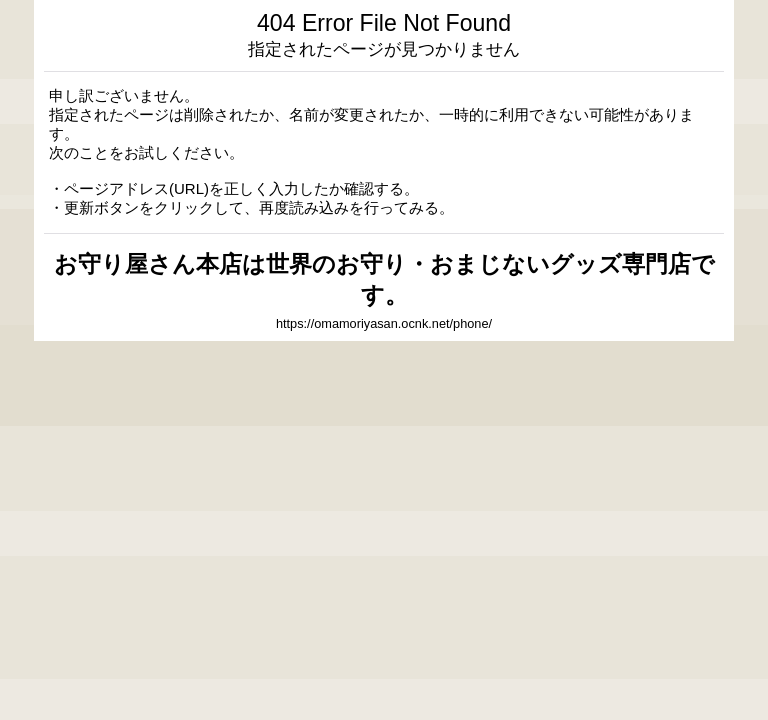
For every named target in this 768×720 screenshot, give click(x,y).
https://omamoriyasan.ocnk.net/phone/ (384, 323)
